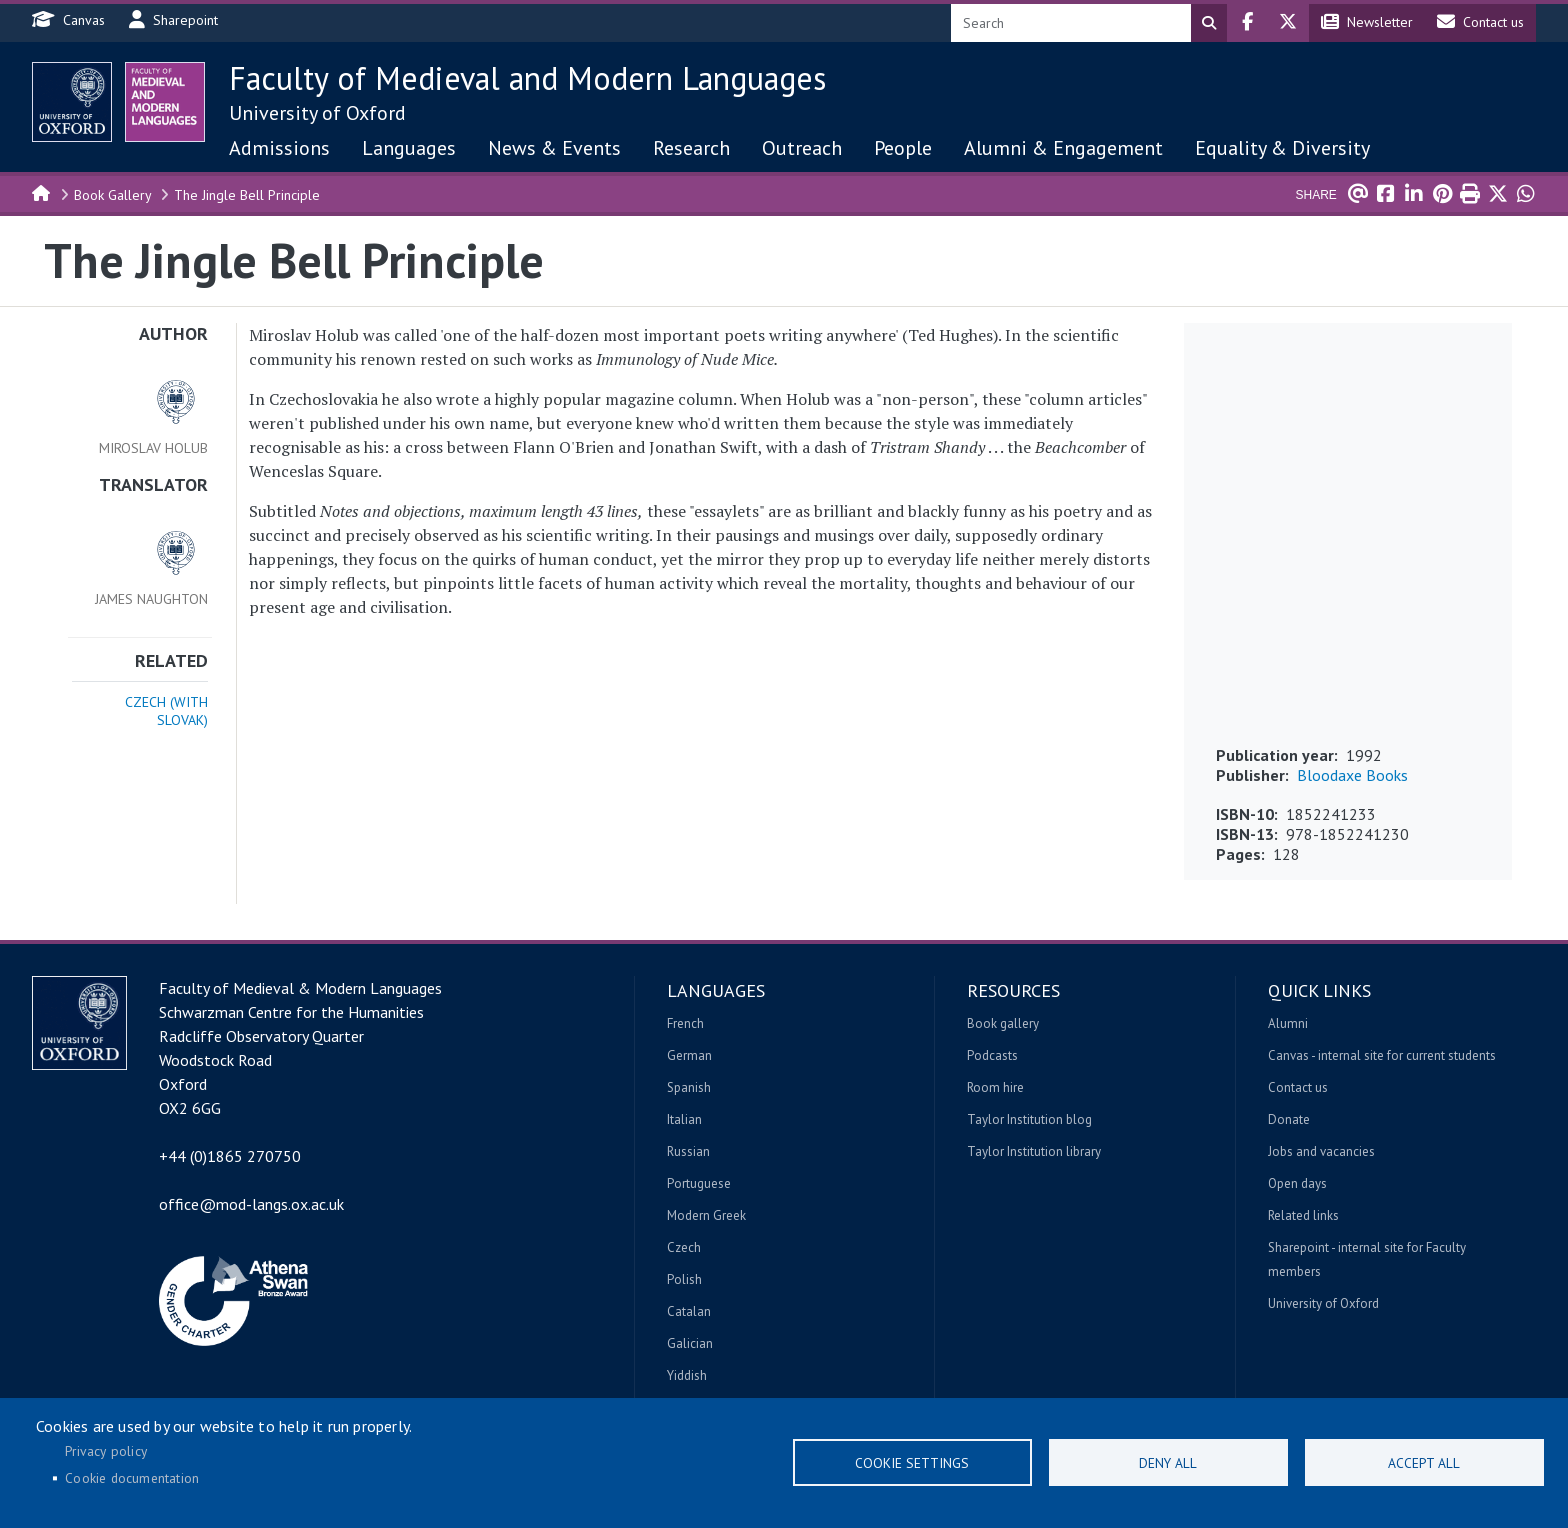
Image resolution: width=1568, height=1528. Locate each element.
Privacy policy (106, 1451)
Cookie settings (912, 1463)
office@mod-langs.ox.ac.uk (251, 1204)
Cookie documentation (132, 1478)
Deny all (1168, 1463)
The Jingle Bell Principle (247, 195)
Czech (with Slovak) (166, 711)
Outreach (802, 148)
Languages (409, 148)
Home (42, 192)
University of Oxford (317, 113)
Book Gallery (113, 195)
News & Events (554, 148)
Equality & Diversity (1282, 148)
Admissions (279, 148)
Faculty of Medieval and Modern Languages (527, 78)
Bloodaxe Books (1352, 775)
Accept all (1424, 1463)
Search (1209, 23)
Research (691, 148)
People (903, 148)
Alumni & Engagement (1063, 148)
